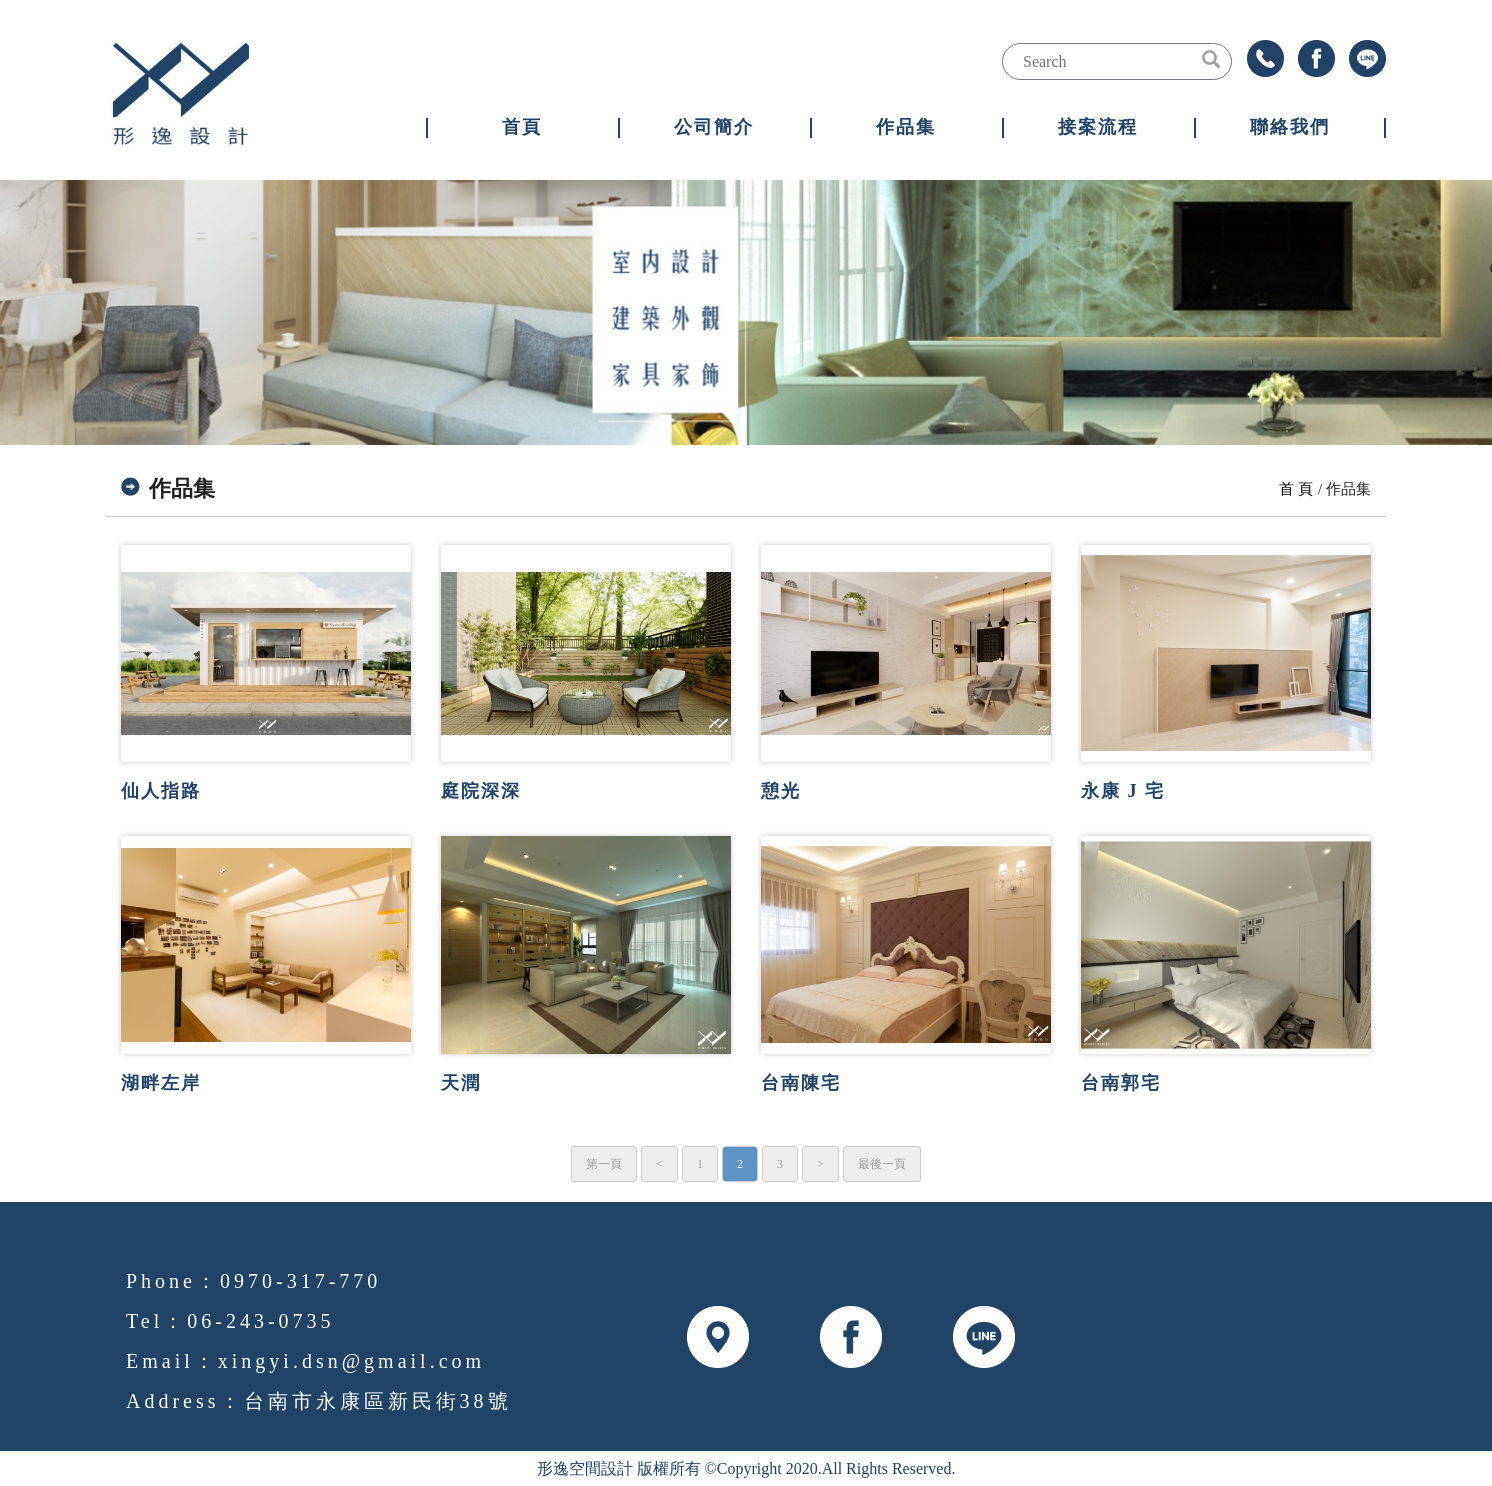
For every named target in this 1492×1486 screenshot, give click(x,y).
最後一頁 (882, 1164)
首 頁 (1296, 489)
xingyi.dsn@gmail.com (351, 1361)
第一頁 (604, 1164)
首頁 (522, 127)
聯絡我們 (1290, 127)
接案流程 (1098, 127)
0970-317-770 (300, 1281)
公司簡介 (714, 127)
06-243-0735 (260, 1321)
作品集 (906, 127)
